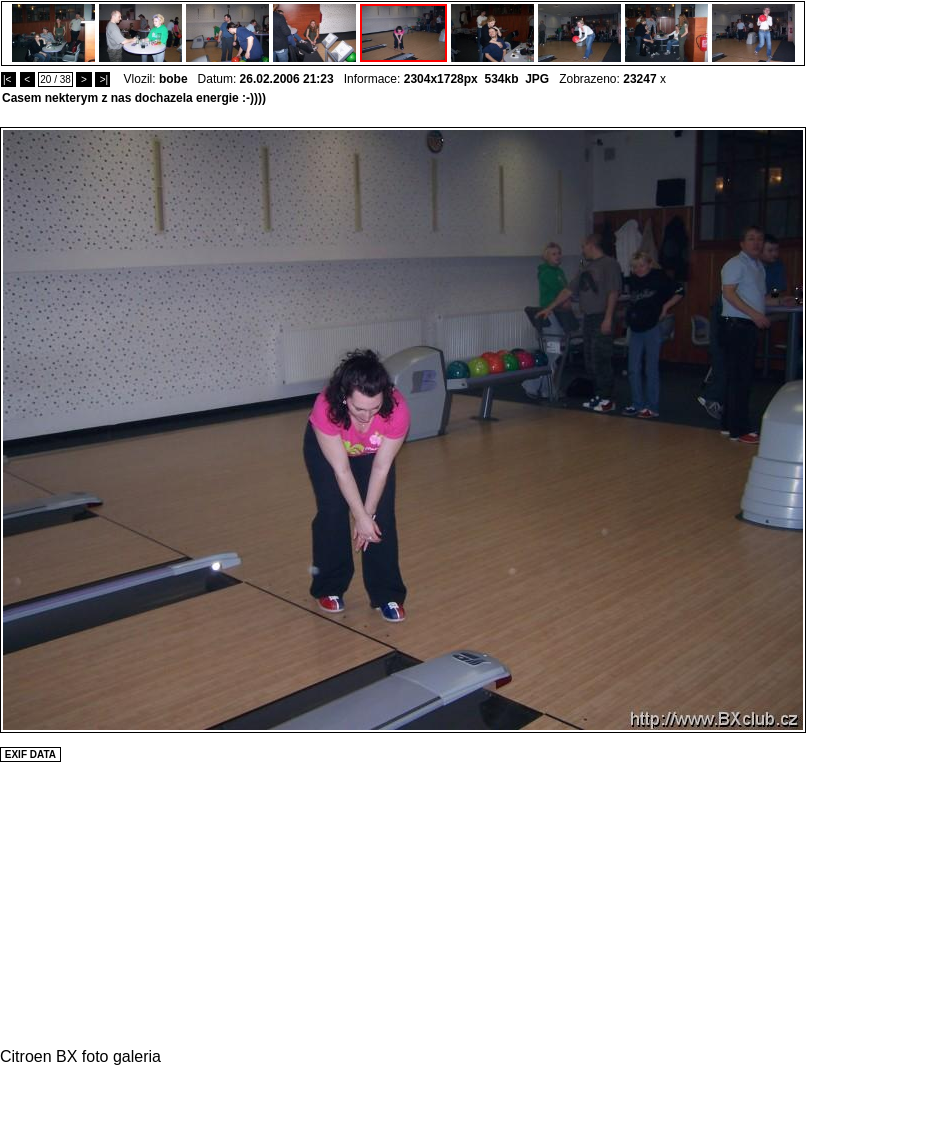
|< (8, 79)
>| (102, 79)
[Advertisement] (866, 427)
